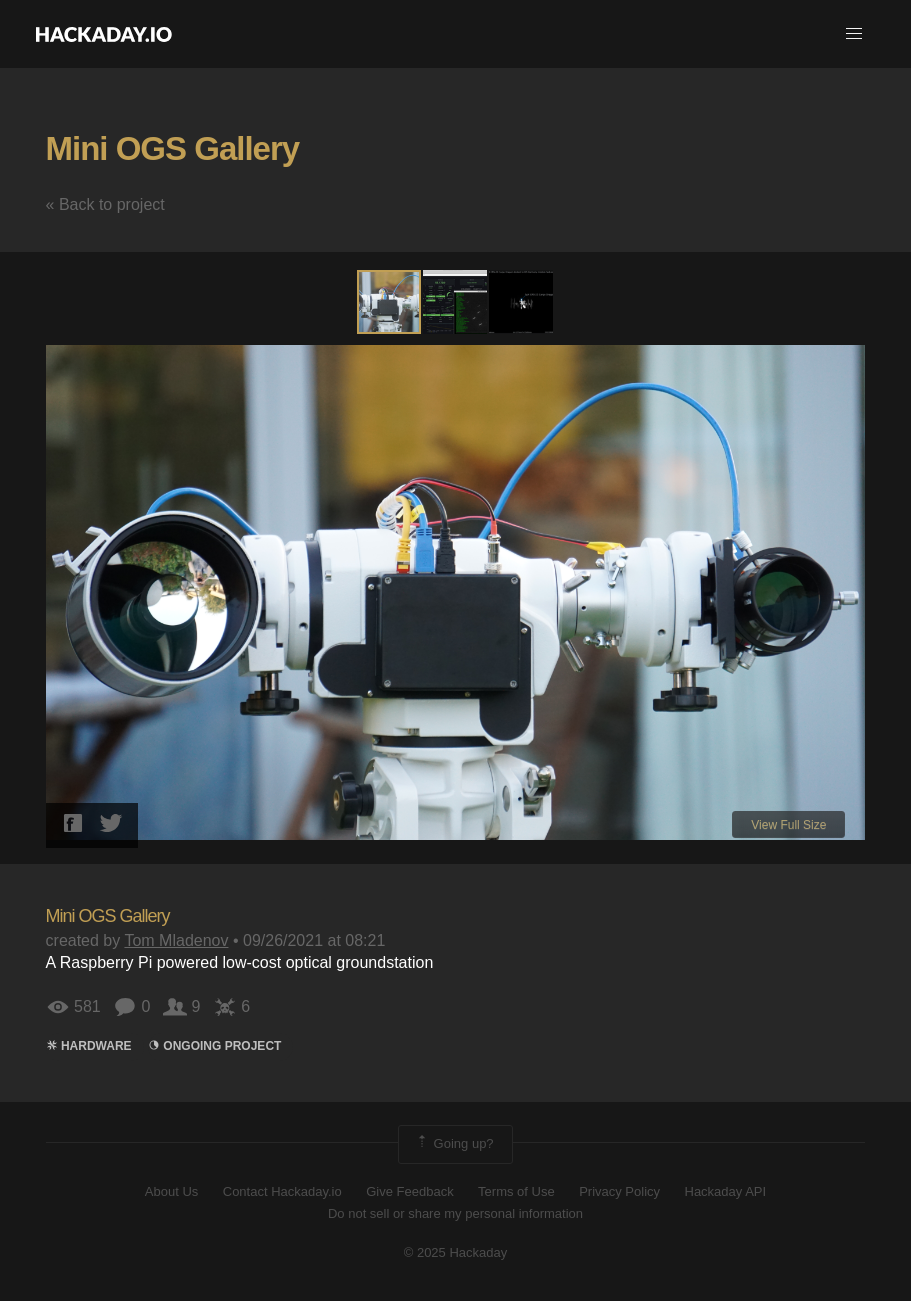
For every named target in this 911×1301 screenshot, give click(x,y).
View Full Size (788, 825)
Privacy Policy (619, 1191)
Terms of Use (516, 1191)
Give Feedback (409, 1191)
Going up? (454, 1144)
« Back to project (105, 204)
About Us (171, 1191)
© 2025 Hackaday (456, 1252)
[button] (854, 34)
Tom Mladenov (176, 940)
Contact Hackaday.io (282, 1191)
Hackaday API (726, 1191)
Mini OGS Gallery (173, 148)
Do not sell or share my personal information (455, 1213)
